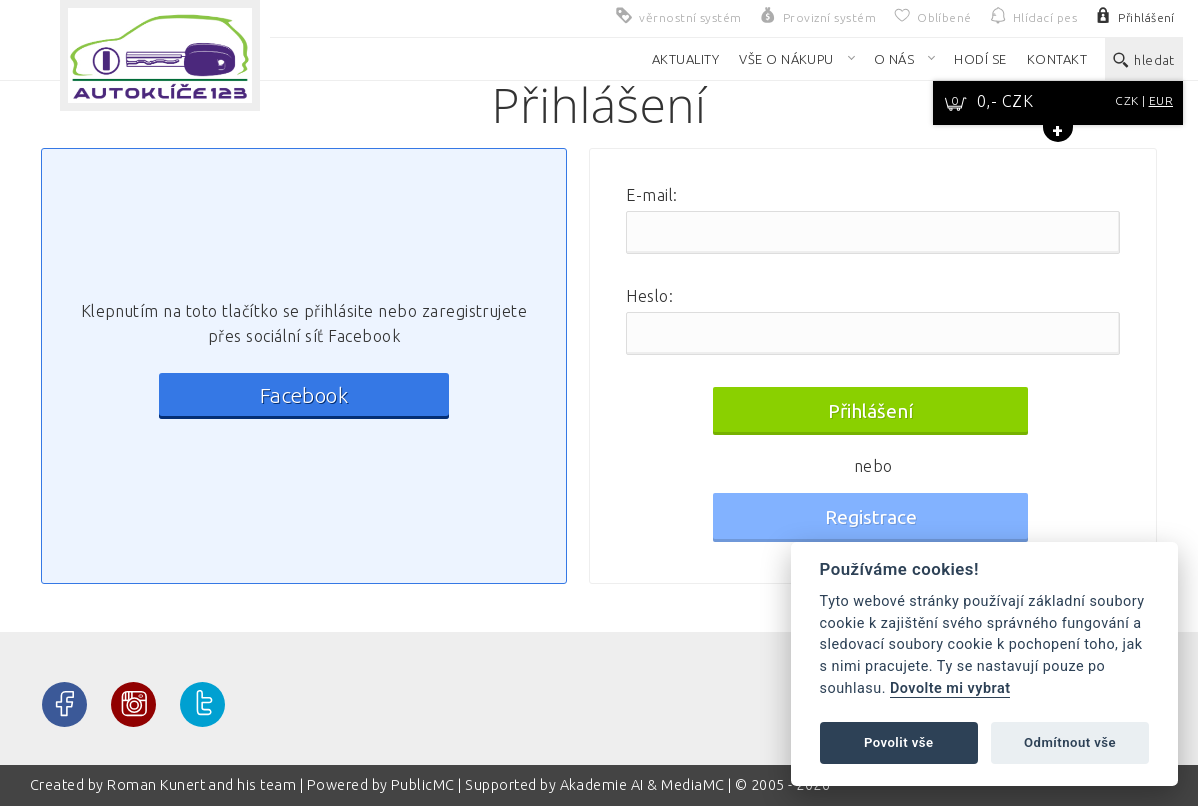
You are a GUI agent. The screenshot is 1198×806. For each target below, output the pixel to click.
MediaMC (692, 785)
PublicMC (423, 785)
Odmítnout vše (1070, 742)
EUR (1161, 100)
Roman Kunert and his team (203, 785)
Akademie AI (602, 785)
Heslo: (649, 296)
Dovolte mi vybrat (950, 688)
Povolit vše (899, 742)
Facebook (304, 395)
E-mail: (651, 195)
